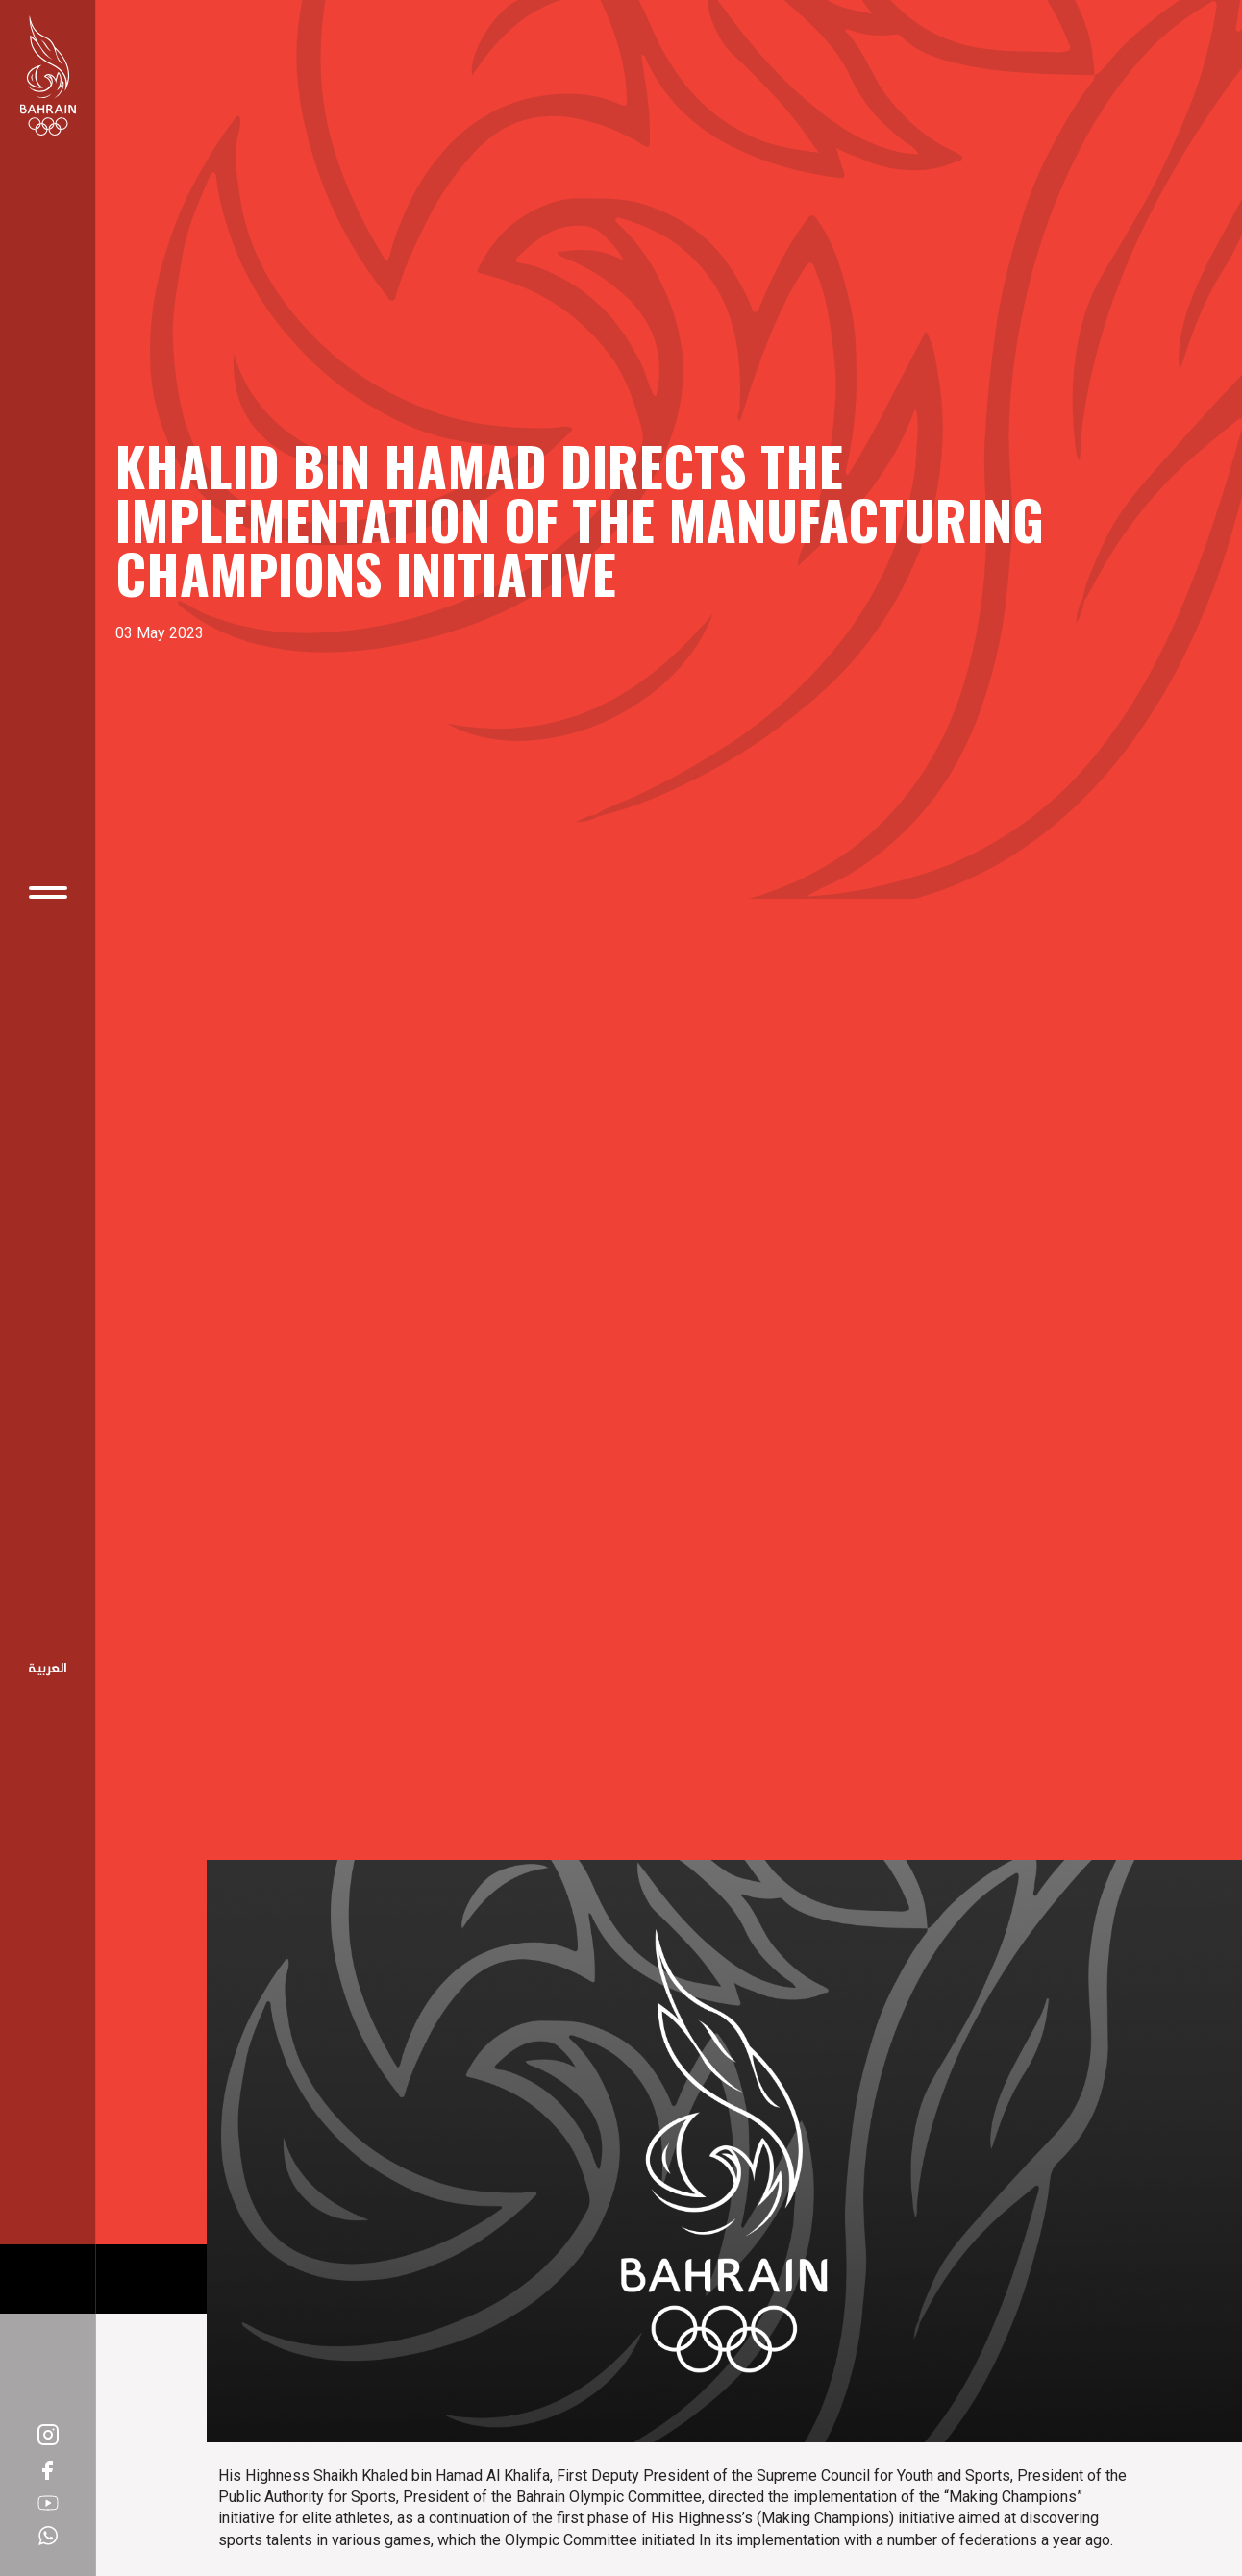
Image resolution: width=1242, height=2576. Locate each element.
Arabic (48, 1669)
